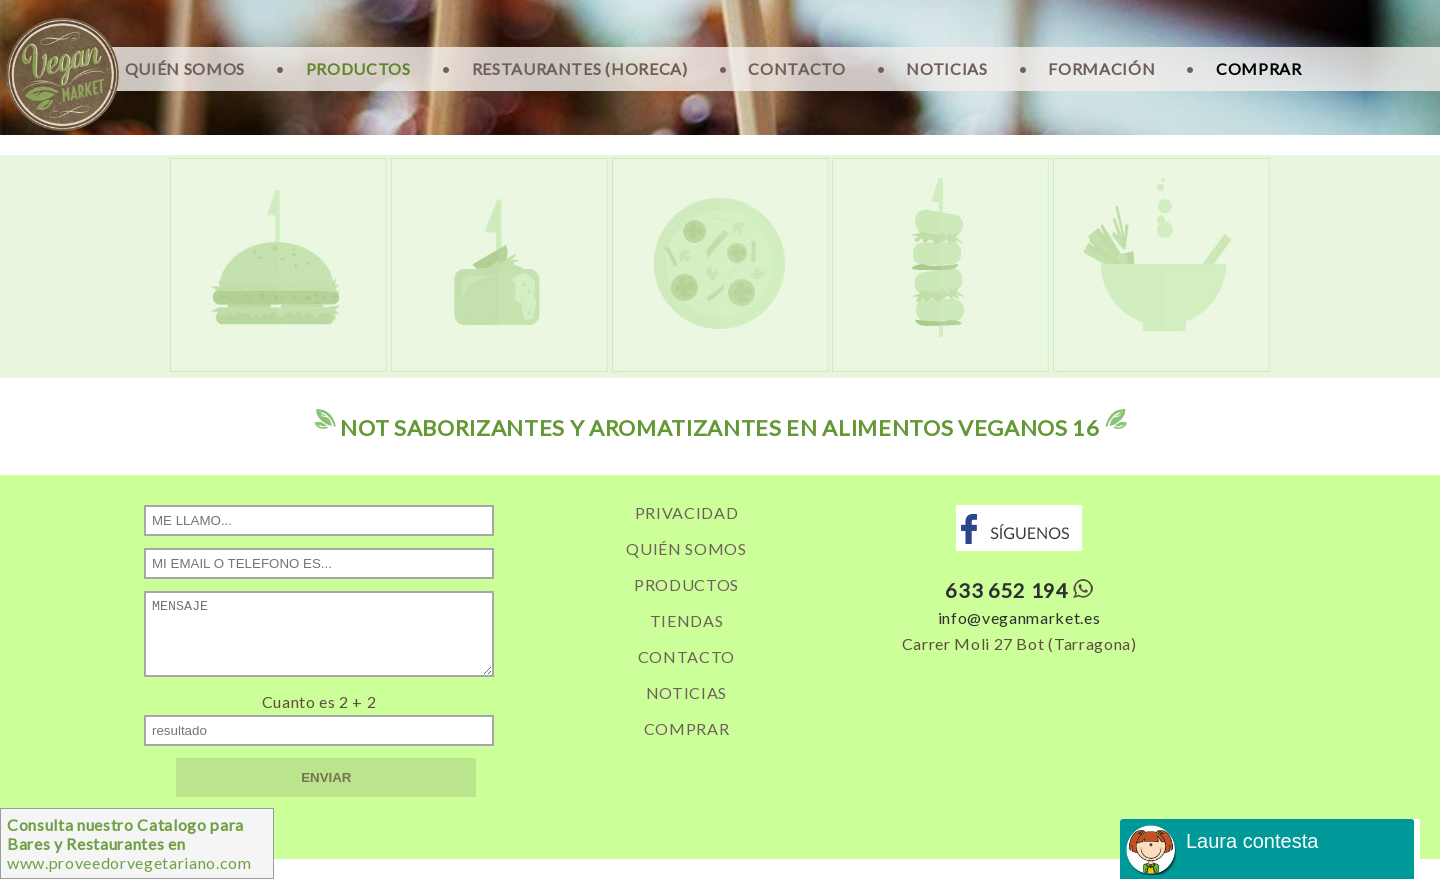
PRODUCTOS (358, 68)
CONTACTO (796, 68)
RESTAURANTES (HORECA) (580, 68)
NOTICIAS (946, 68)
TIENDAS (687, 620)
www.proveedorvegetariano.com (129, 843)
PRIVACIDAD (687, 512)
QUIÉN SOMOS (185, 68)
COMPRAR (1259, 68)
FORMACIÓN (1101, 68)
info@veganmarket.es (1019, 617)
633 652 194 (1006, 590)
